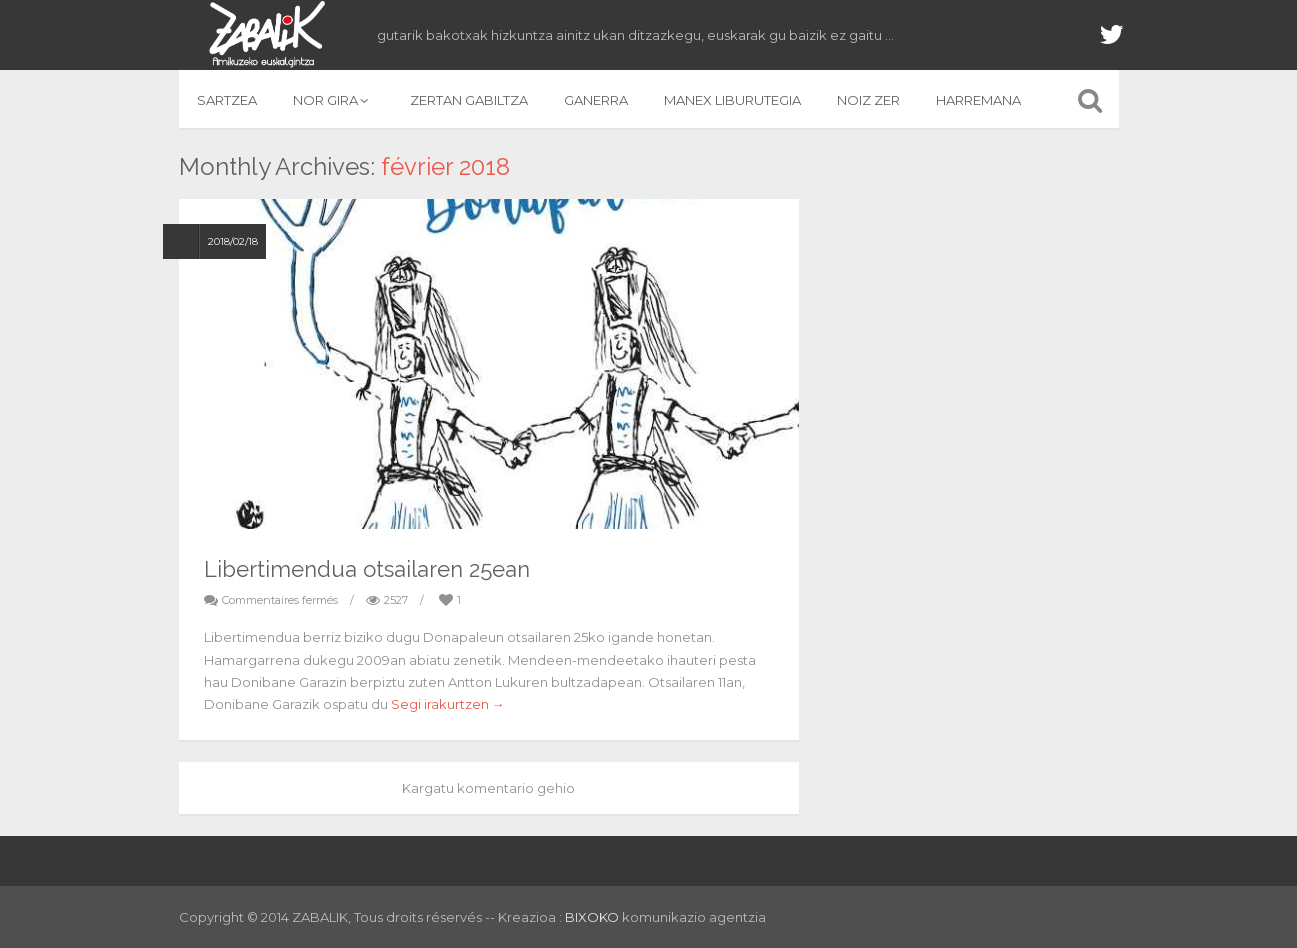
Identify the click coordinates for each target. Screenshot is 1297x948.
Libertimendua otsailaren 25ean (367, 569)
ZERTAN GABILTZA (469, 100)
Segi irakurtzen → (448, 704)
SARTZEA (227, 100)
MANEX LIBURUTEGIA (732, 100)
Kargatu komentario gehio (488, 788)
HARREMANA (978, 100)
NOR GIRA (333, 100)
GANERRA (596, 100)
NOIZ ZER (868, 100)
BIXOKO (593, 917)
